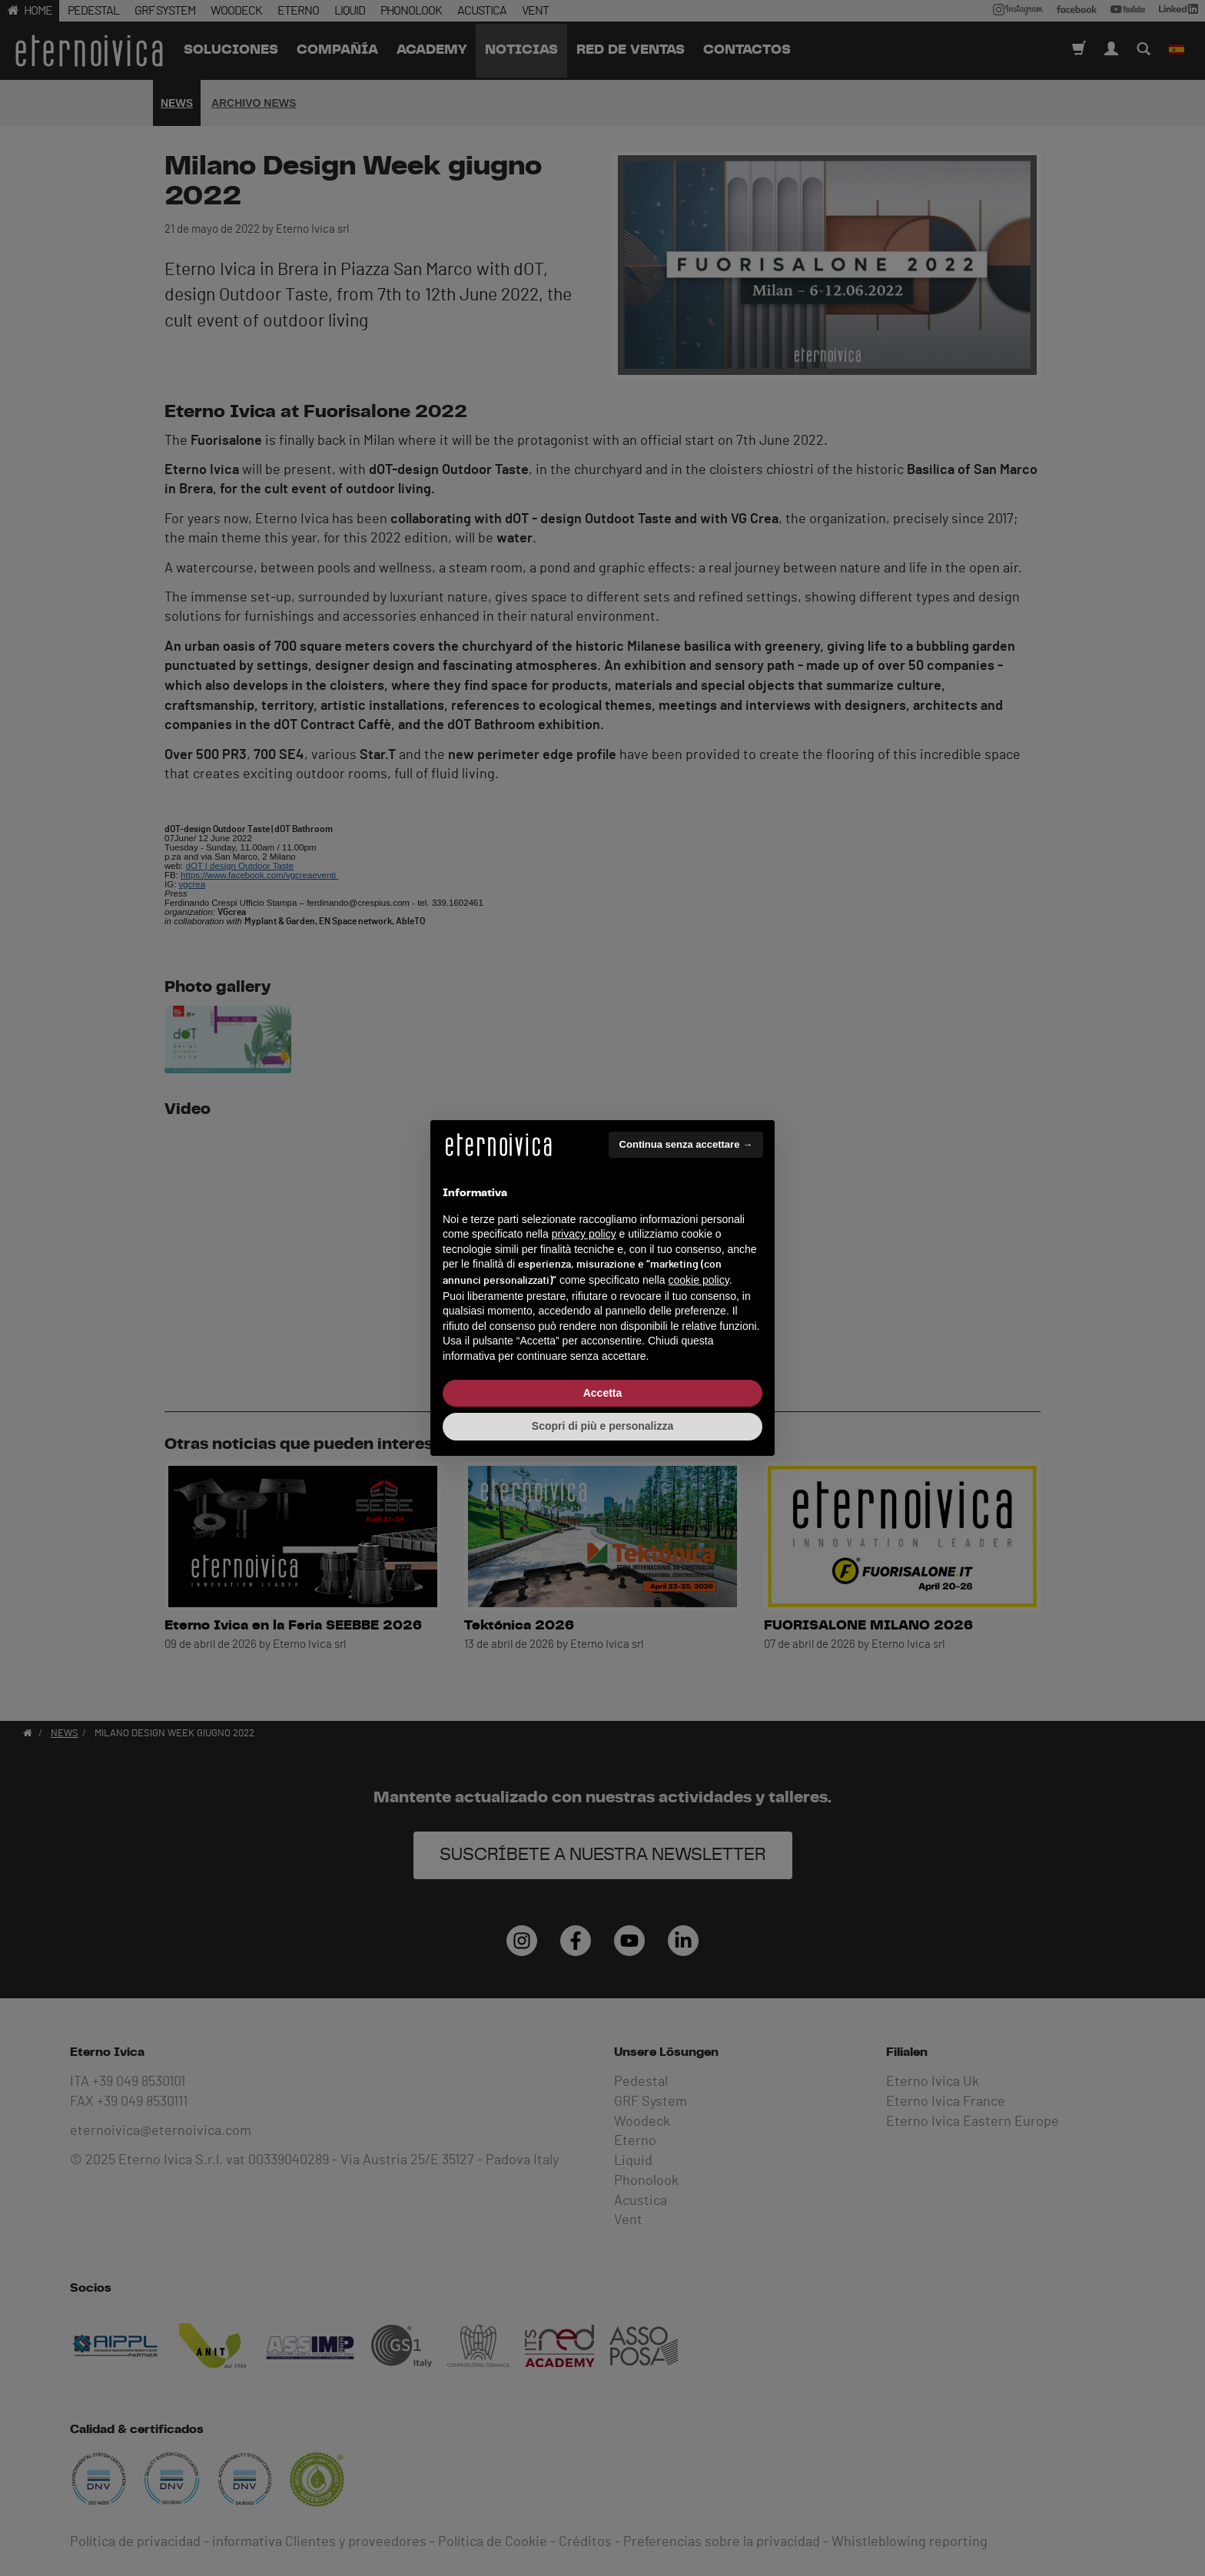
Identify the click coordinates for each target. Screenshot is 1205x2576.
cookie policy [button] (699, 1280)
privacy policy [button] (584, 1234)
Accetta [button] (602, 1393)
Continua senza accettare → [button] (685, 1144)
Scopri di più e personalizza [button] (602, 1426)
